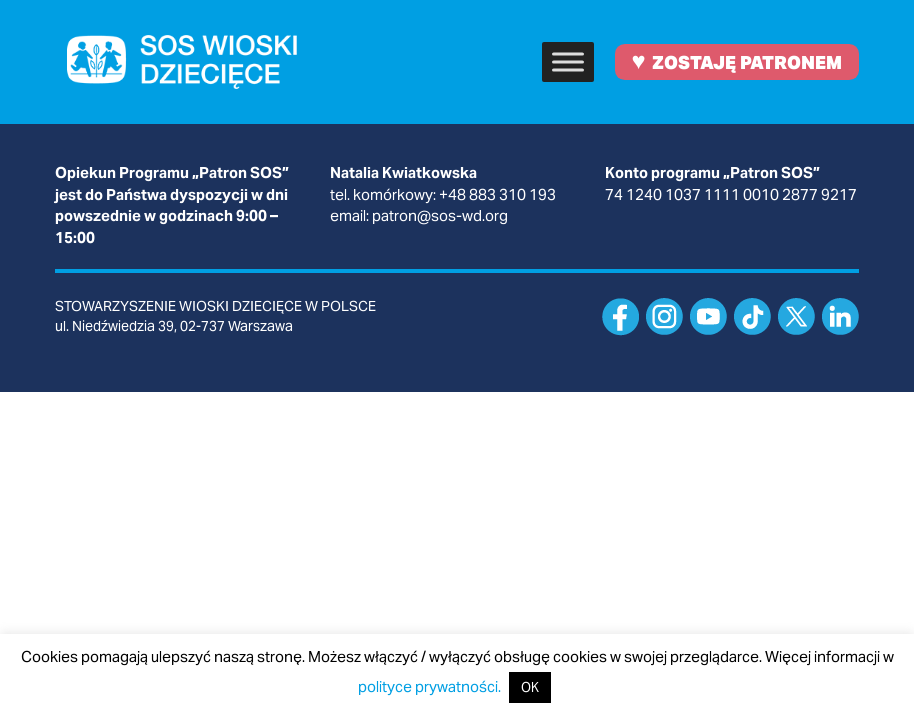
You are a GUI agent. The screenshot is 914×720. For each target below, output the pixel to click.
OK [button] (530, 687)
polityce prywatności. (429, 686)
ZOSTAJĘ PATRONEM (736, 60)
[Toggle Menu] (568, 61)
